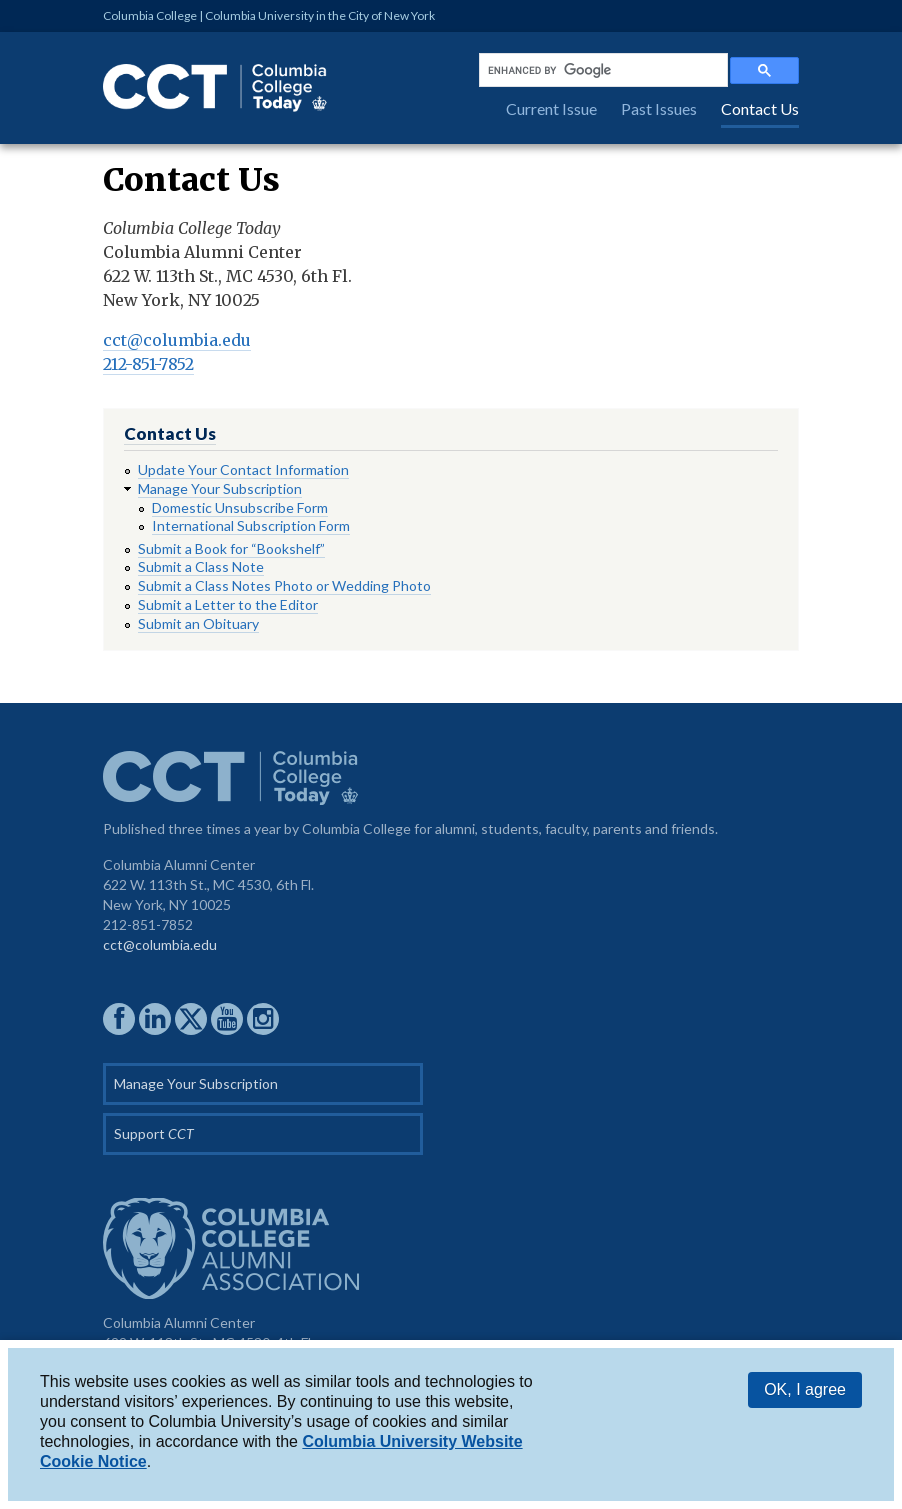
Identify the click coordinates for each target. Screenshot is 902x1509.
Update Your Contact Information (243, 469)
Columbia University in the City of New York (320, 15)
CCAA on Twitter (191, 1019)
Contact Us (760, 108)
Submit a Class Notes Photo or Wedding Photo (284, 585)
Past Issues (659, 108)
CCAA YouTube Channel (227, 1019)
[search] (601, 70)
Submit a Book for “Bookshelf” (231, 548)
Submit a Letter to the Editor (228, 604)
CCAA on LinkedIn (155, 1019)
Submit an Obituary (198, 623)
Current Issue (551, 108)
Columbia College (150, 15)
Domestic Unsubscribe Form (240, 507)
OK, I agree (805, 1389)
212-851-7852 (148, 364)
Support (154, 1133)
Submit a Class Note (201, 566)
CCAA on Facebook (119, 1019)
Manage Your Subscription (220, 488)
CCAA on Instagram (263, 1019)
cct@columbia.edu (177, 340)
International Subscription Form (251, 525)
